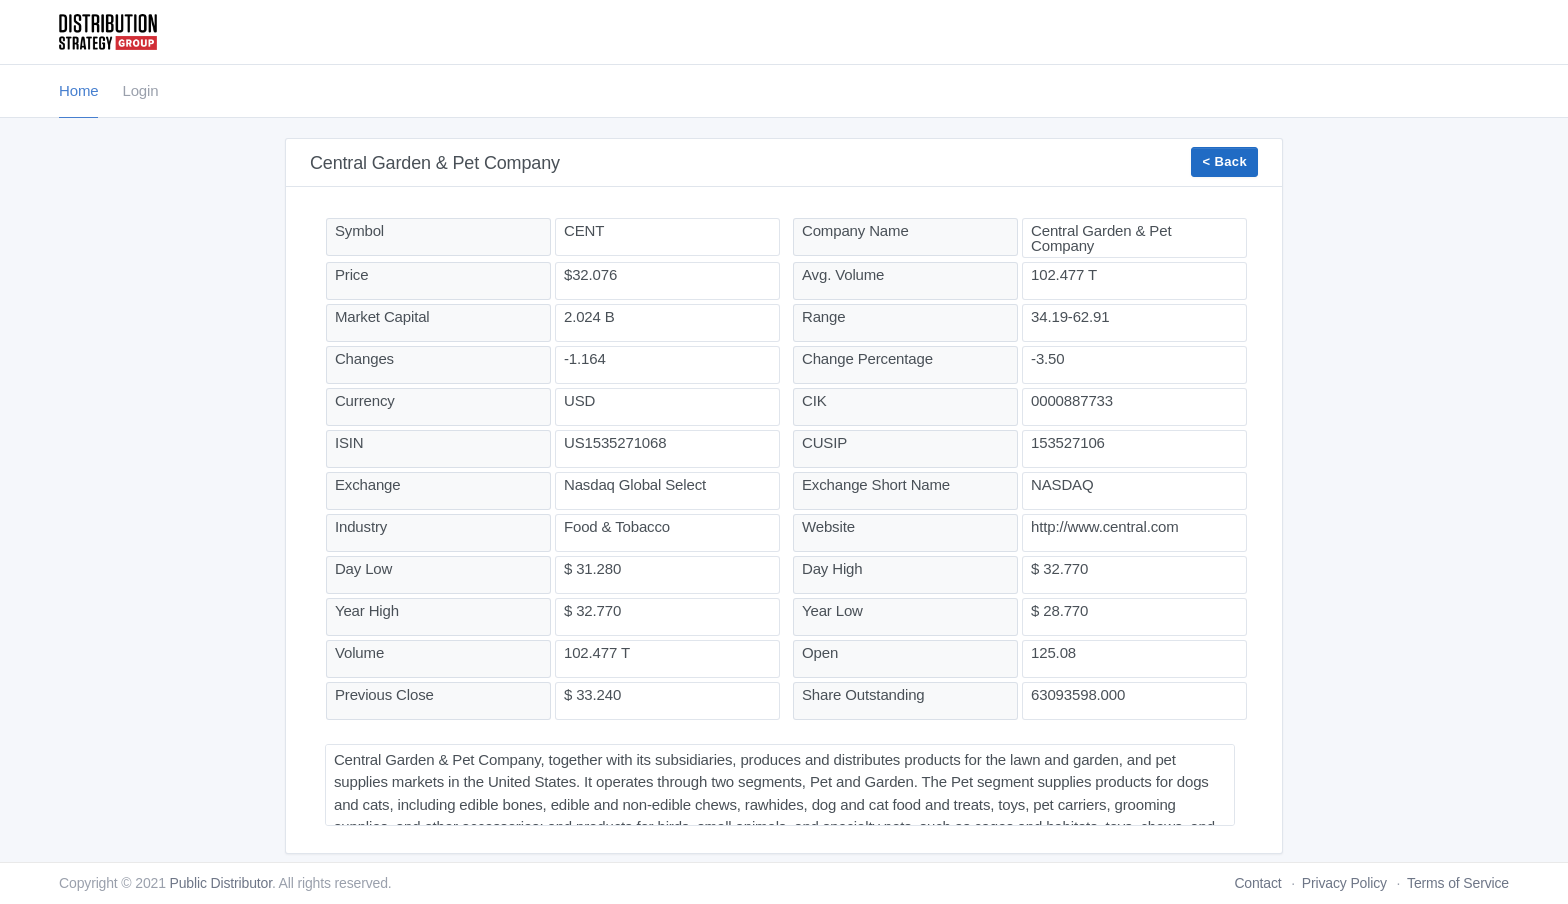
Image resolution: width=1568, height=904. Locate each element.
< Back (1224, 161)
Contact (1257, 883)
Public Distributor (221, 883)
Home (78, 90)
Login (140, 90)
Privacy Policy (1344, 883)
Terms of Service (1458, 883)
